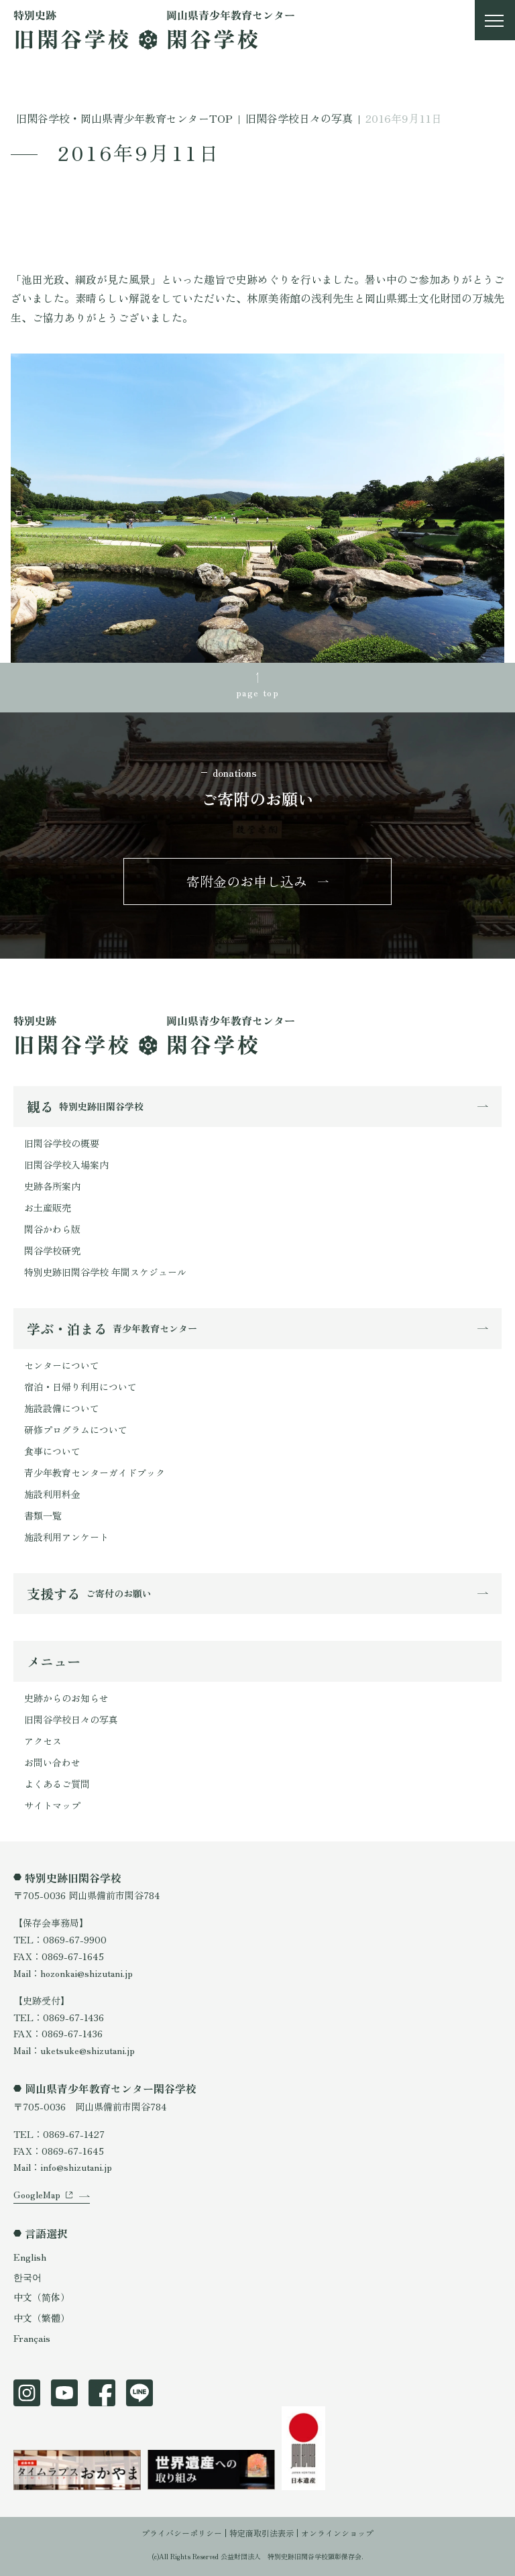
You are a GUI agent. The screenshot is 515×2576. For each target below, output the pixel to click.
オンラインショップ (337, 2532)
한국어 (27, 2277)
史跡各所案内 (52, 1186)
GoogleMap (36, 2194)
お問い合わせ (52, 1762)
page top (257, 692)
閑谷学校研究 (52, 1250)
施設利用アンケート (66, 1537)
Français (31, 2338)
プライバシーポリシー (181, 2532)
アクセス (43, 1741)
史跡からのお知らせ (66, 1698)
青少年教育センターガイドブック (94, 1472)
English (29, 2256)
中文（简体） (41, 2297)
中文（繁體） (41, 2317)
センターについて (61, 1365)
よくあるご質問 (57, 1783)
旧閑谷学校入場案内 (66, 1164)
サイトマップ (52, 1805)
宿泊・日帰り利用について (80, 1386)
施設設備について (61, 1408)
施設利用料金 (52, 1494)
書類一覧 (43, 1515)
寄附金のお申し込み (246, 881)
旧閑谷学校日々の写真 (71, 1719)
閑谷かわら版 (52, 1229)
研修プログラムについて (75, 1429)
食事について (52, 1451)
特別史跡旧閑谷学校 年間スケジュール (105, 1272)
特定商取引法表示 (261, 2532)
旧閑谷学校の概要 (61, 1143)
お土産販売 (47, 1207)
